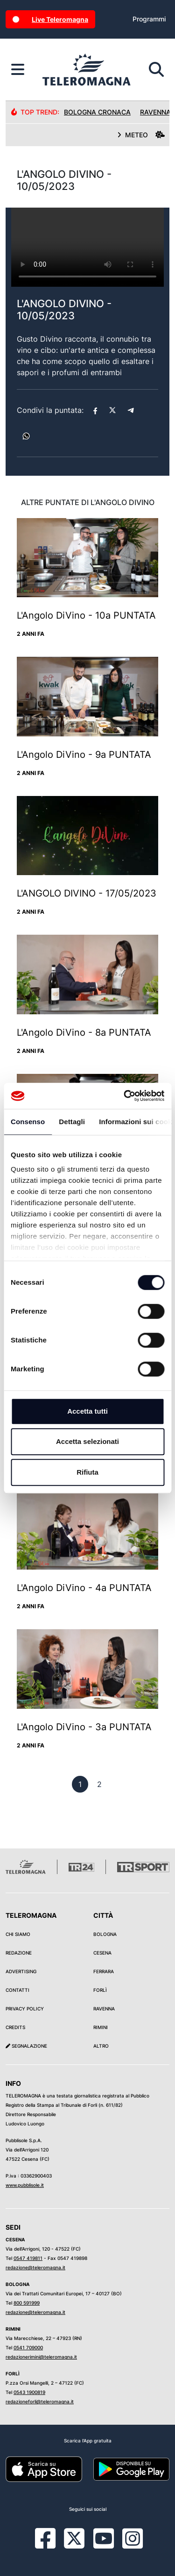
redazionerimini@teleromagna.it (41, 2357)
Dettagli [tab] (72, 1122)
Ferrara (103, 1971)
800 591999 (27, 2303)
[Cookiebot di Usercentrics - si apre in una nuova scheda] (124, 1096)
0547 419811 (28, 2258)
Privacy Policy (25, 2008)
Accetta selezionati (87, 1441)
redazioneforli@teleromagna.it (40, 2401)
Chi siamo (18, 1934)
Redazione (19, 1953)
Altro (101, 2046)
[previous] (80, 1784)
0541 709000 (28, 2347)
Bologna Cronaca (97, 112)
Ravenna (104, 2008)
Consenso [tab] (28, 1122)
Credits (15, 2027)
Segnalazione (26, 2046)
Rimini (100, 2027)
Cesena (102, 1953)
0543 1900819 (29, 2392)
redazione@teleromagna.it (35, 2267)
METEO (141, 135)
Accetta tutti (87, 1411)
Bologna (105, 1934)
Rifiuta (87, 1472)
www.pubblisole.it (25, 2185)
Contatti (17, 1990)
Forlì (100, 1990)
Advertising (21, 1971)
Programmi (149, 19)
